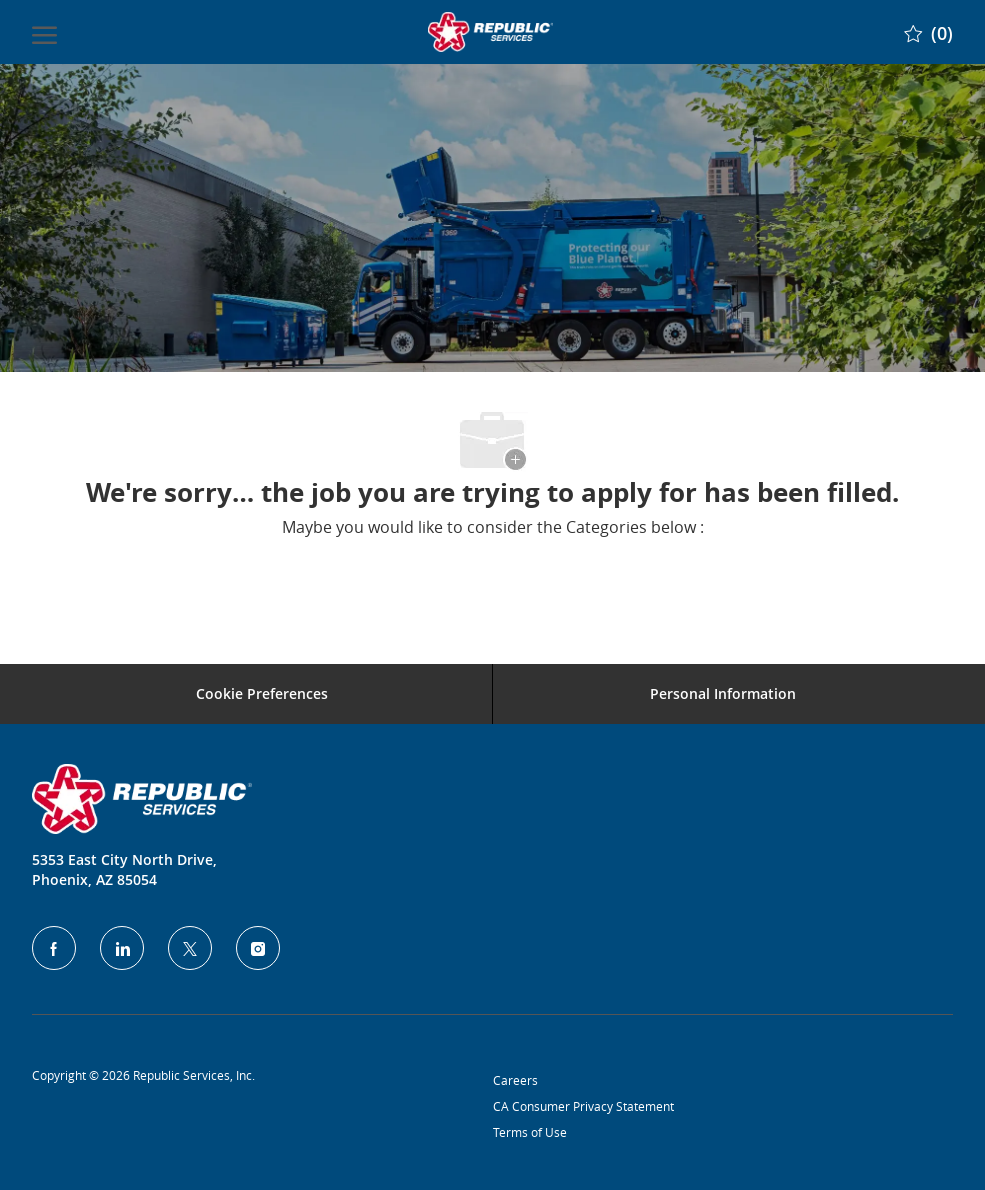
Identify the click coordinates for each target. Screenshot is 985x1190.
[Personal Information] (723, 694)
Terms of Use (530, 1132)
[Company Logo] (491, 32)
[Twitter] (190, 948)
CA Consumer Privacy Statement (583, 1106)
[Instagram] (258, 948)
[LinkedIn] (122, 948)
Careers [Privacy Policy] (515, 1080)
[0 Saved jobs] (928, 31)
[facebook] (54, 948)
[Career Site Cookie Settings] (262, 694)
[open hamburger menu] (44, 32)
